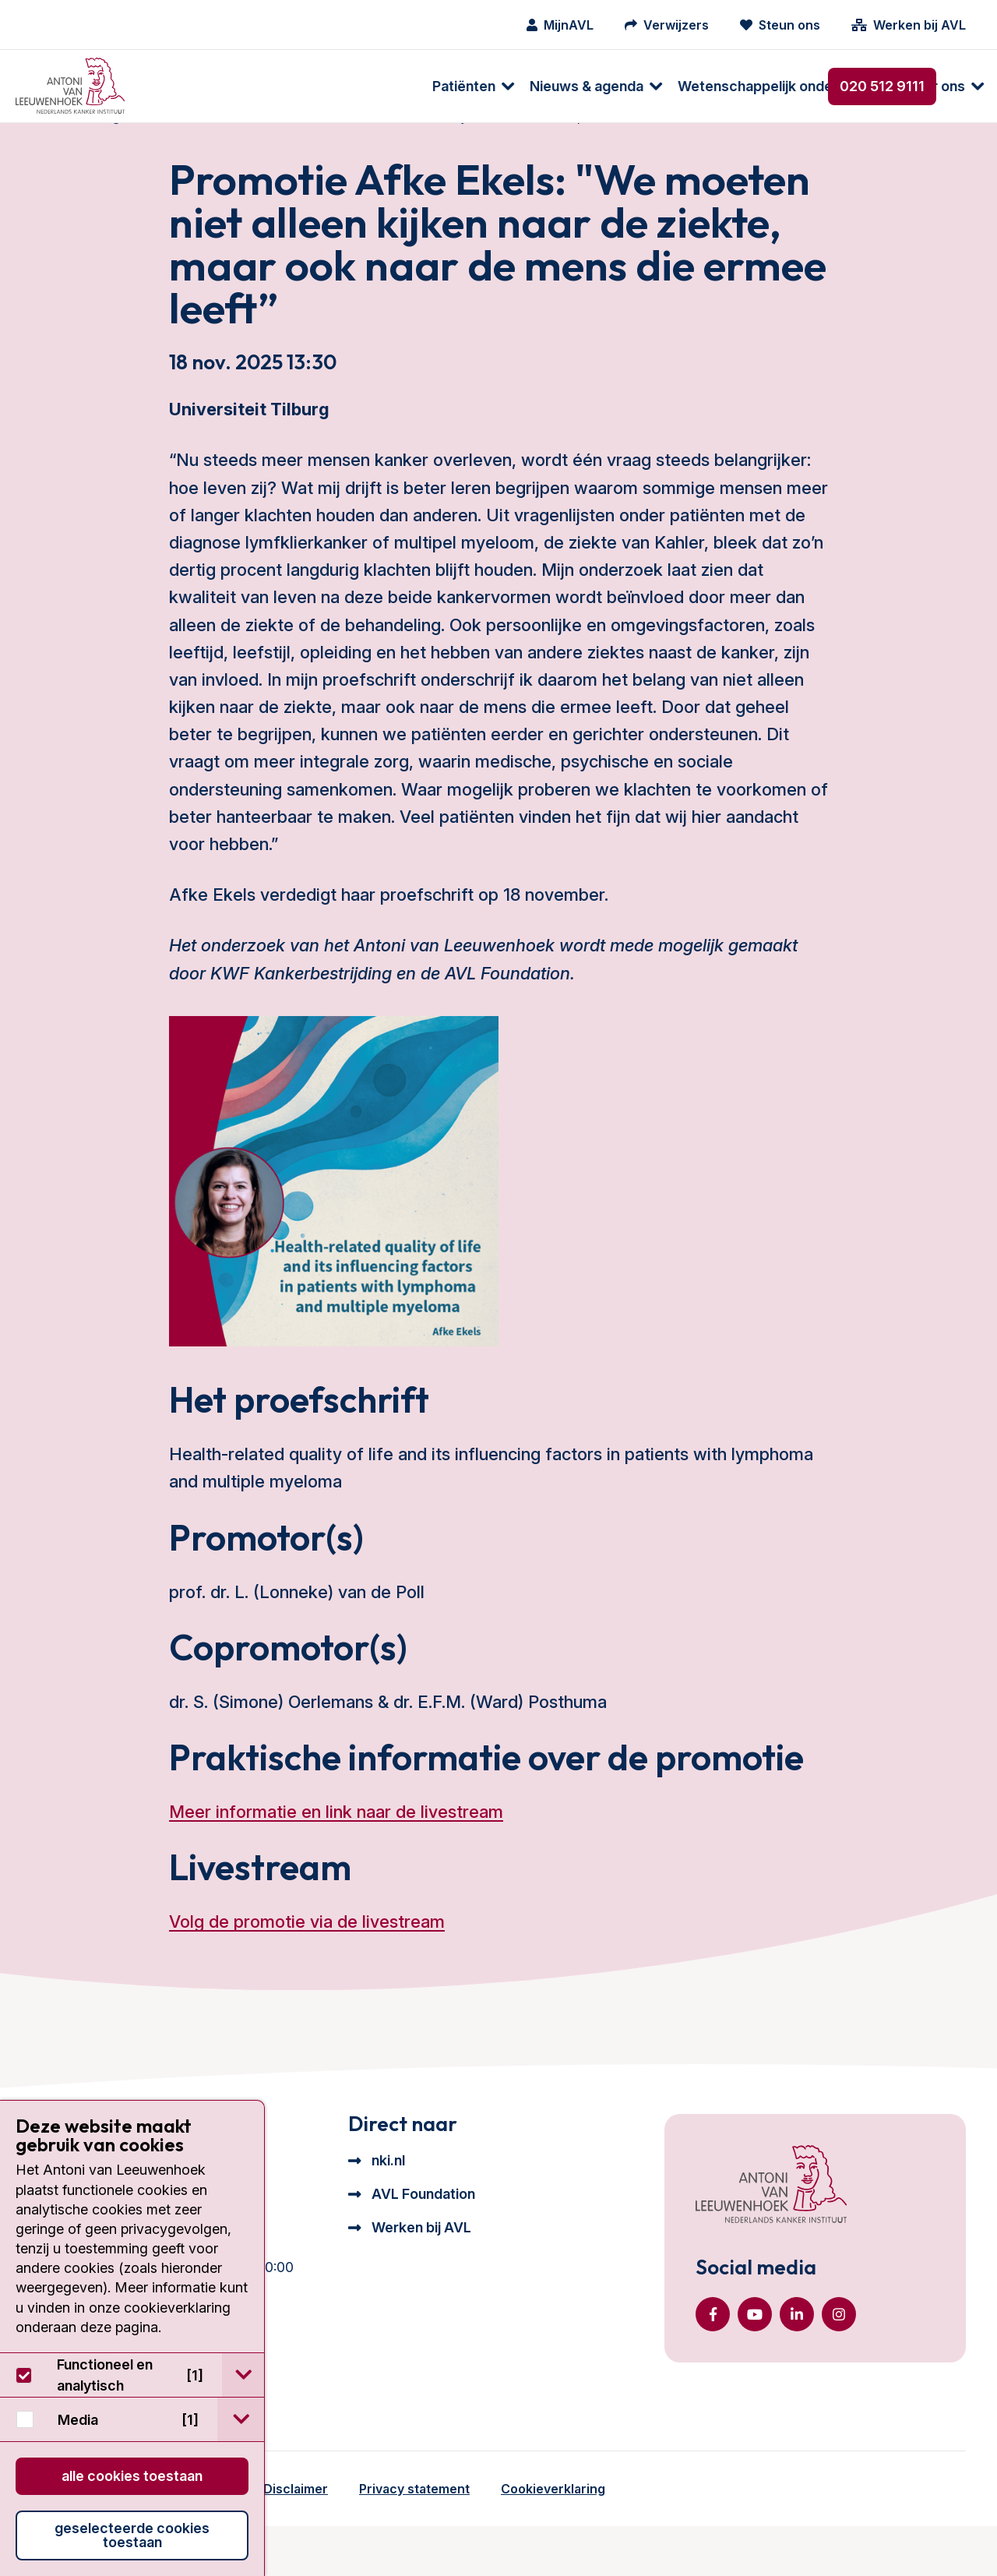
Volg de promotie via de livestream (307, 1953)
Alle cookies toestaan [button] (132, 2476)
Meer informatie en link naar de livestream (336, 1843)
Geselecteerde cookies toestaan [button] (132, 2535)
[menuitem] (189, 86)
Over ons (659, 86)
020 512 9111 (882, 86)
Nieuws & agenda (310, 86)
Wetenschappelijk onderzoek (497, 86)
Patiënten (187, 86)
